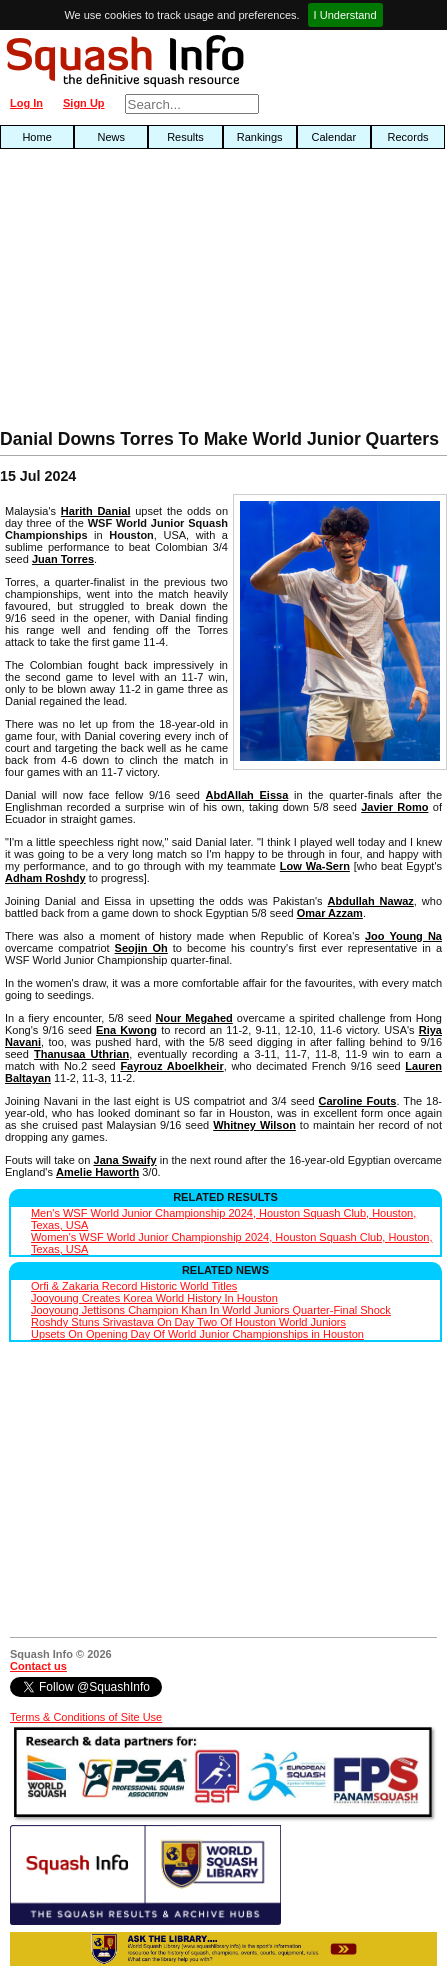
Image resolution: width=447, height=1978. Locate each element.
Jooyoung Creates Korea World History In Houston (154, 1298)
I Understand (345, 15)
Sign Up (84, 103)
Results (185, 137)
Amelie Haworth (97, 1172)
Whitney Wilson (254, 1125)
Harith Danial (96, 511)
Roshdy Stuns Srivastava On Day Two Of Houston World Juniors (188, 1322)
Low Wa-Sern (315, 866)
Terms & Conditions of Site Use (86, 1717)
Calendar (334, 137)
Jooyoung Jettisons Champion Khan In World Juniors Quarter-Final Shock (211, 1310)
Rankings (260, 137)
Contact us (38, 1666)
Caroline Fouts (357, 1101)
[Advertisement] (143, 294)
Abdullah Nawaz (371, 901)
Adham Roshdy (45, 878)
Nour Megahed (194, 1018)
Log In (26, 103)
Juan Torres (63, 559)
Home (36, 137)
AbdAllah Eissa (247, 795)
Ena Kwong (126, 1030)
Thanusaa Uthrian (81, 1054)
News (112, 137)
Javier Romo (394, 807)
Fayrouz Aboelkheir (171, 1066)
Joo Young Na (403, 936)
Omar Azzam (330, 913)
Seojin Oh (141, 948)
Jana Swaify (125, 1160)
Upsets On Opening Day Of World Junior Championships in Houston (197, 1334)
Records (408, 137)
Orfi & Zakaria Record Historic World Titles (134, 1286)
